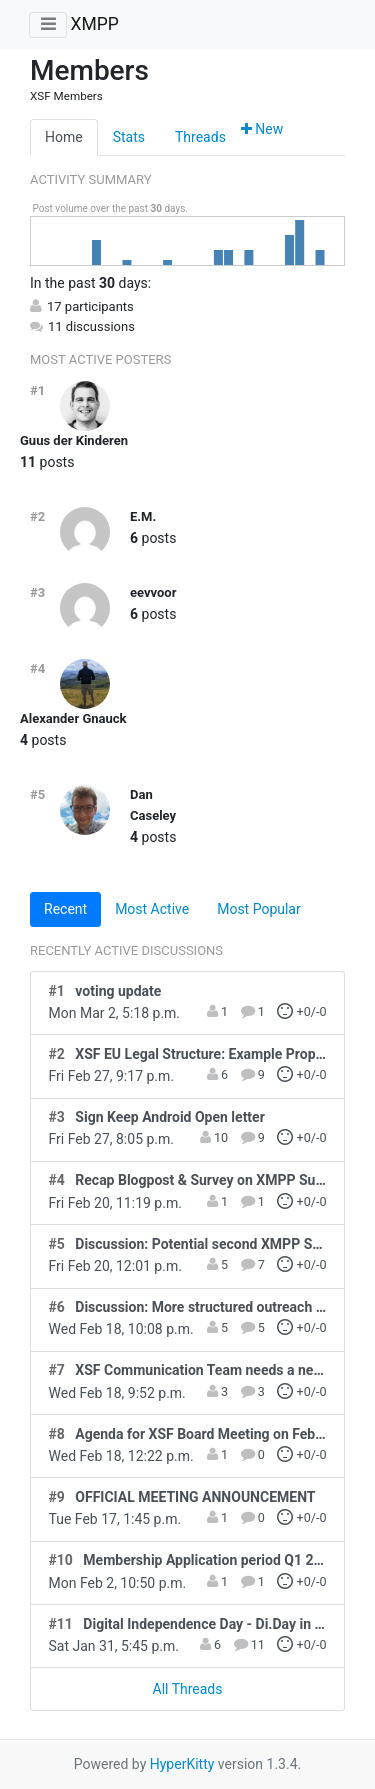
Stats (129, 137)
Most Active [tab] (152, 909)
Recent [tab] (65, 909)
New (262, 129)
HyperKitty (182, 1764)
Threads (200, 137)
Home (64, 137)
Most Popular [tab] (259, 909)
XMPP (94, 24)
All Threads (188, 1689)
